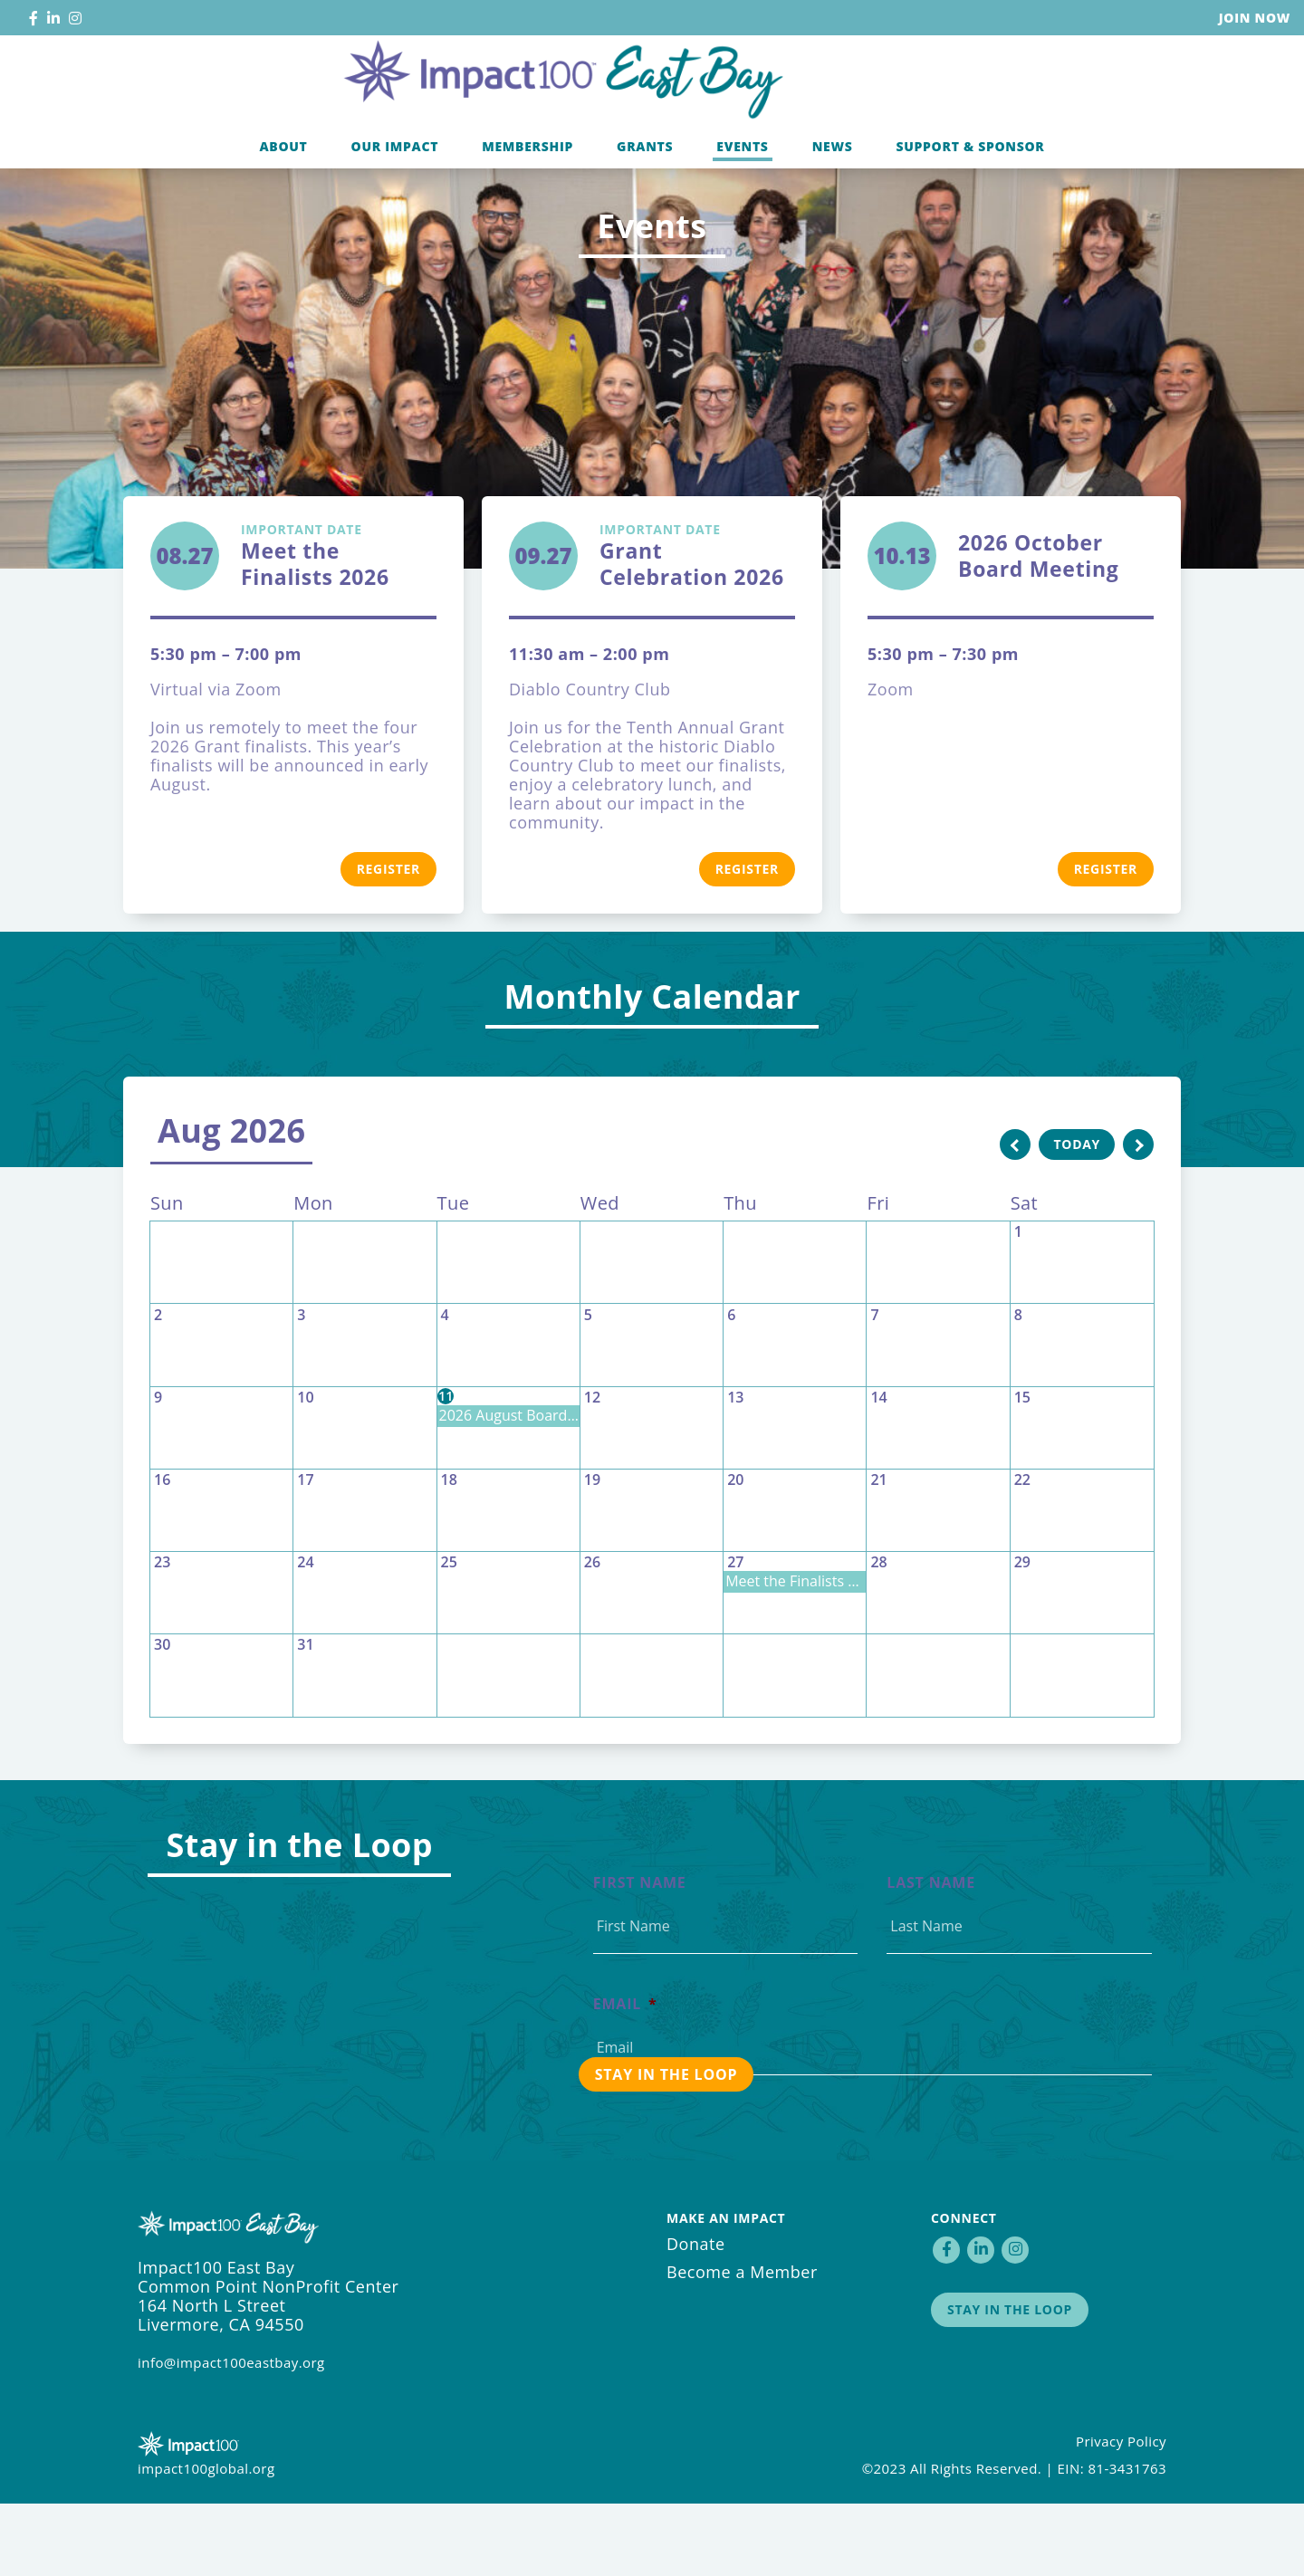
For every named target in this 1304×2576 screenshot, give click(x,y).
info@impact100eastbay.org (231, 2435)
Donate (695, 2316)
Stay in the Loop (1009, 2381)
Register (388, 941)
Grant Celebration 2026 (697, 628)
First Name (639, 1955)
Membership (527, 211)
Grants (645, 211)
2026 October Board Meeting (1038, 628)
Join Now (1254, 17)
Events (742, 211)
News (832, 211)
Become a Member (742, 2344)
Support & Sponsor (970, 211)
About (283, 211)
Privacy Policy (1121, 2513)
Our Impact (395, 211)
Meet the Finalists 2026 (338, 628)
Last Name (931, 1955)
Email (625, 2076)
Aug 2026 (231, 1203)
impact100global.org (206, 2541)
